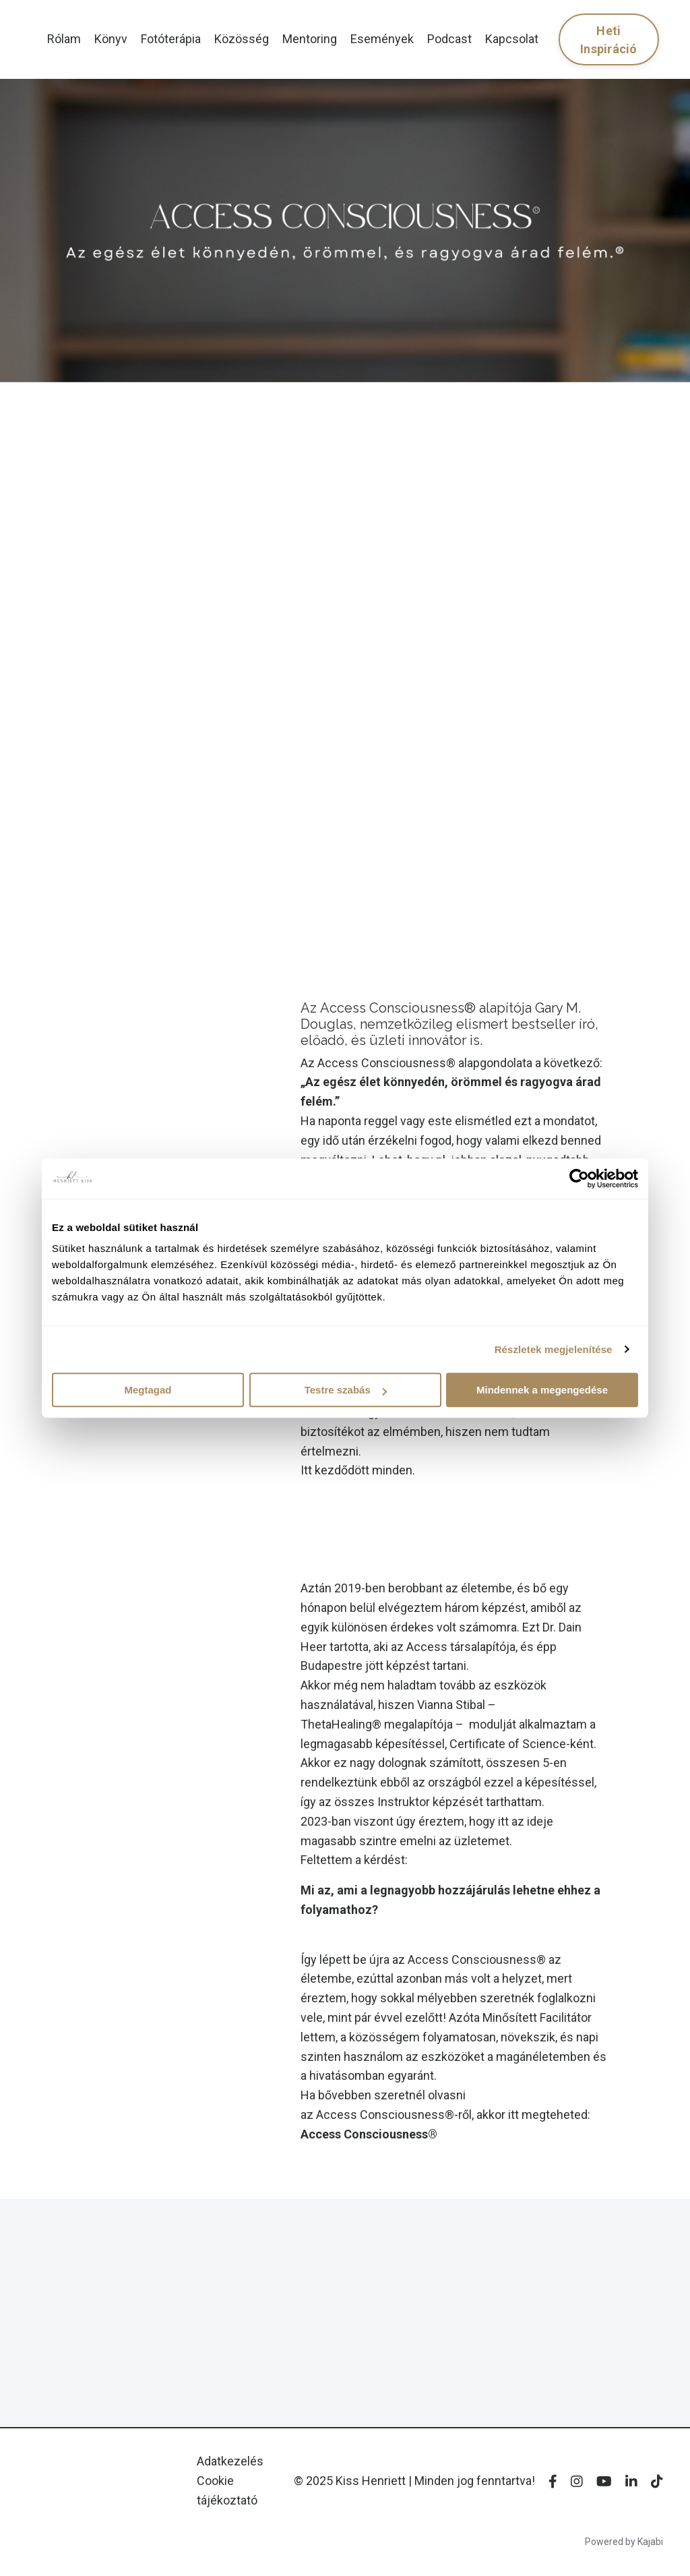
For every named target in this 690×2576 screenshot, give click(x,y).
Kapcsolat (511, 39)
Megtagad (147, 1390)
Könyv (110, 39)
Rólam (64, 39)
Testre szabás (346, 1390)
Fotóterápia (171, 39)
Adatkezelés (230, 2461)
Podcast (449, 39)
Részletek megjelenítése (554, 1349)
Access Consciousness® (369, 2134)
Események (382, 39)
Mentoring (309, 39)
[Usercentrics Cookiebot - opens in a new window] (579, 1178)
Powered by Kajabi (624, 2541)
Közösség (241, 39)
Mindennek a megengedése (542, 1390)
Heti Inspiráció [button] (608, 40)
